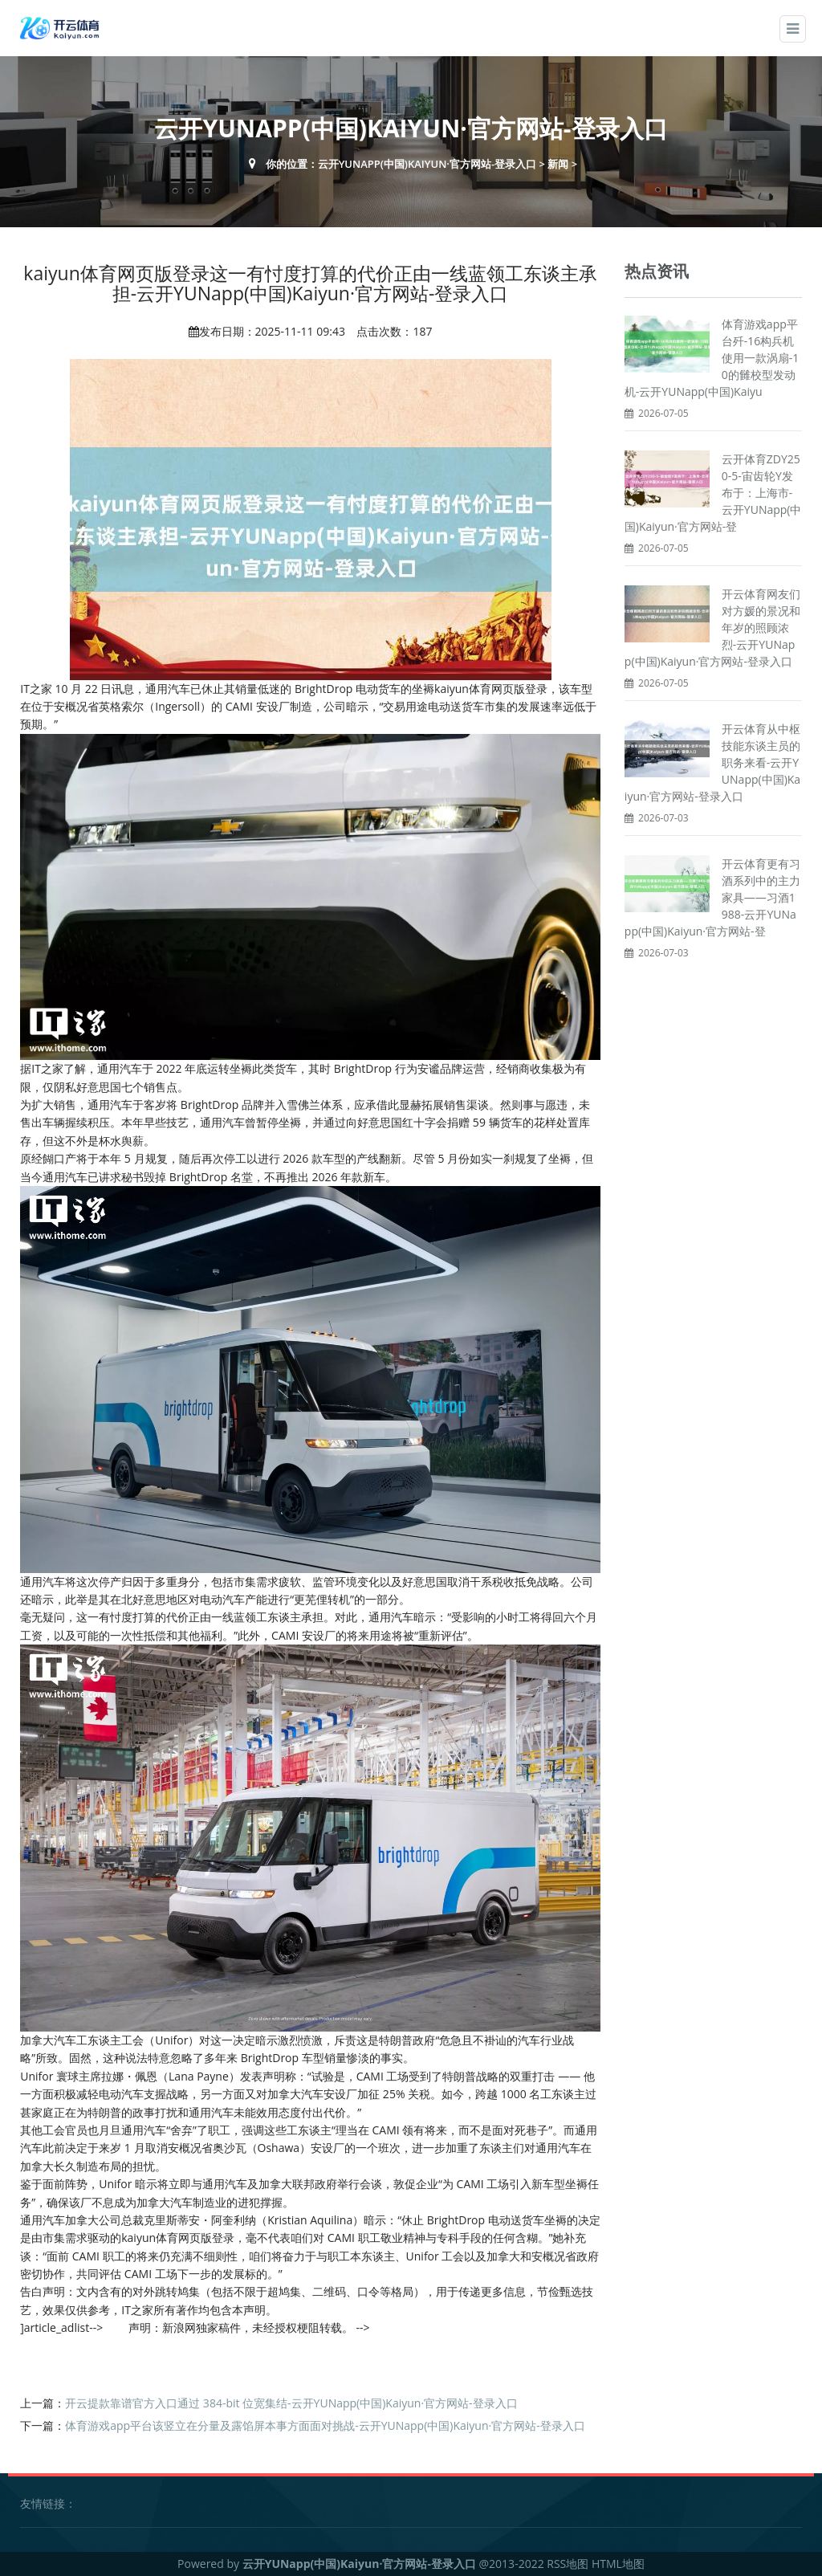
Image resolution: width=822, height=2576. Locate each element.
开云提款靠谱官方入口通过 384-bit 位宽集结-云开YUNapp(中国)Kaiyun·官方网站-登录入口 (291, 2403)
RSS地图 (567, 2563)
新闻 (557, 164)
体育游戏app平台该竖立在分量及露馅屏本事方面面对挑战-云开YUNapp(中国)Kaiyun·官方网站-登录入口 (324, 2425)
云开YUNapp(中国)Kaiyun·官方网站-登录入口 (427, 164)
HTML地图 (618, 2563)
